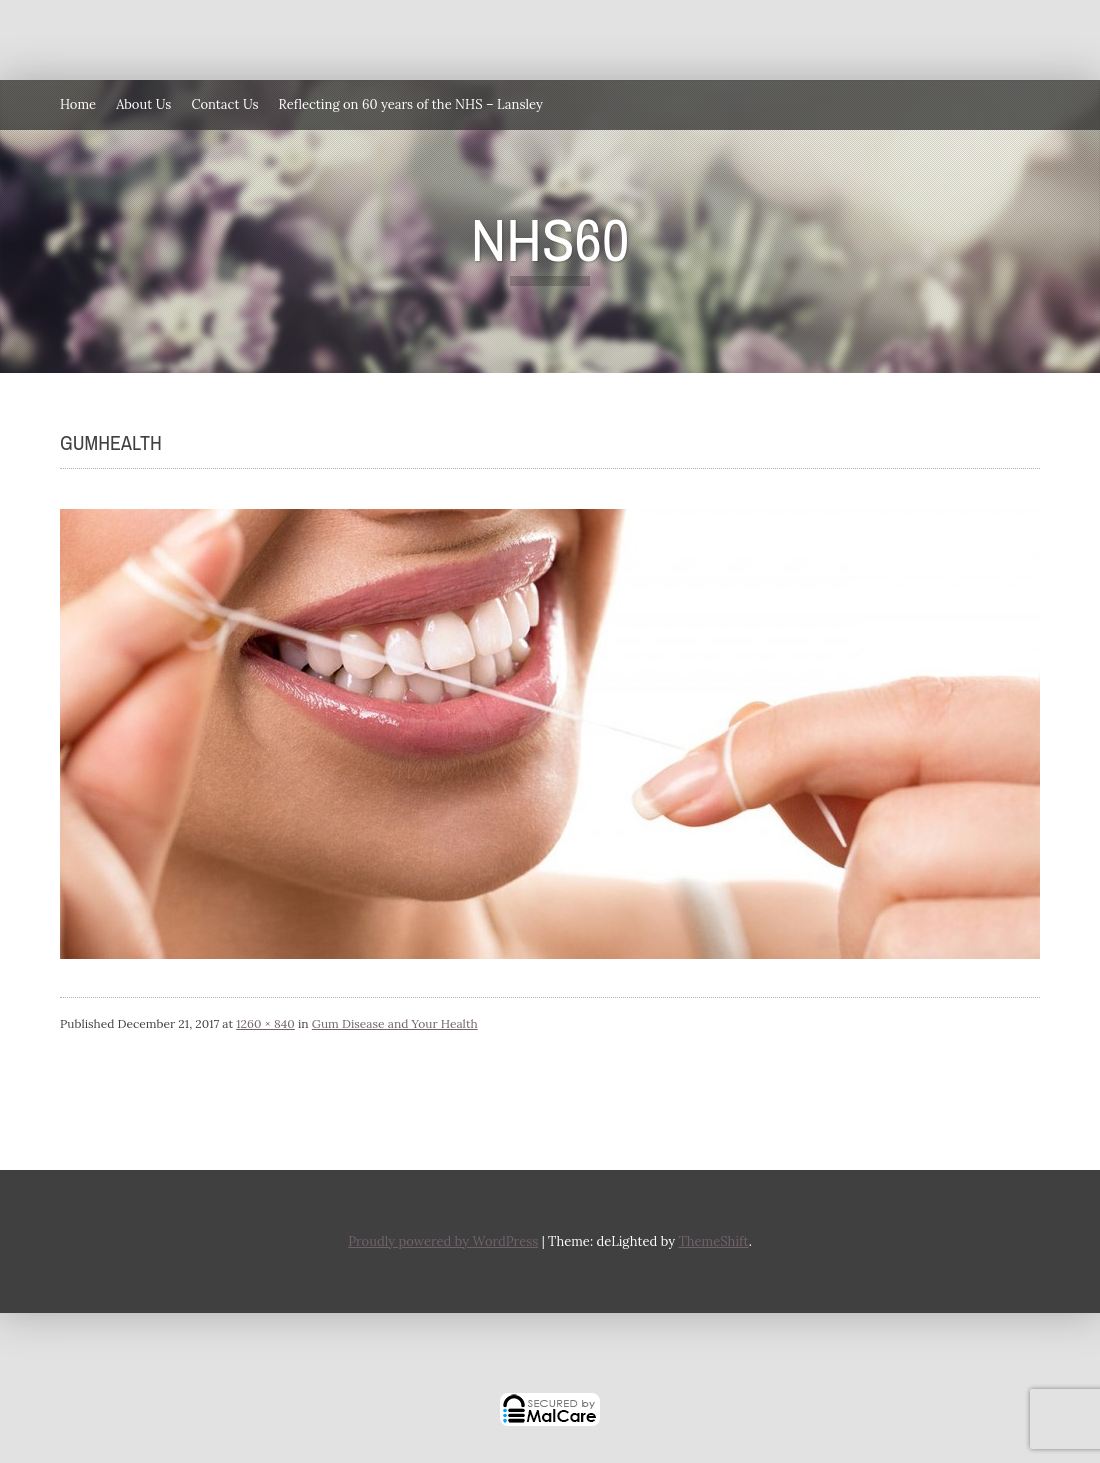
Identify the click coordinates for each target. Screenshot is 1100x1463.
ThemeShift (713, 1241)
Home (78, 104)
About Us (143, 104)
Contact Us (224, 104)
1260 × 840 (265, 1023)
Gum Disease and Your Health (395, 1023)
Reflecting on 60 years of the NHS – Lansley (411, 104)
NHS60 (550, 239)
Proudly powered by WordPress (443, 1241)
